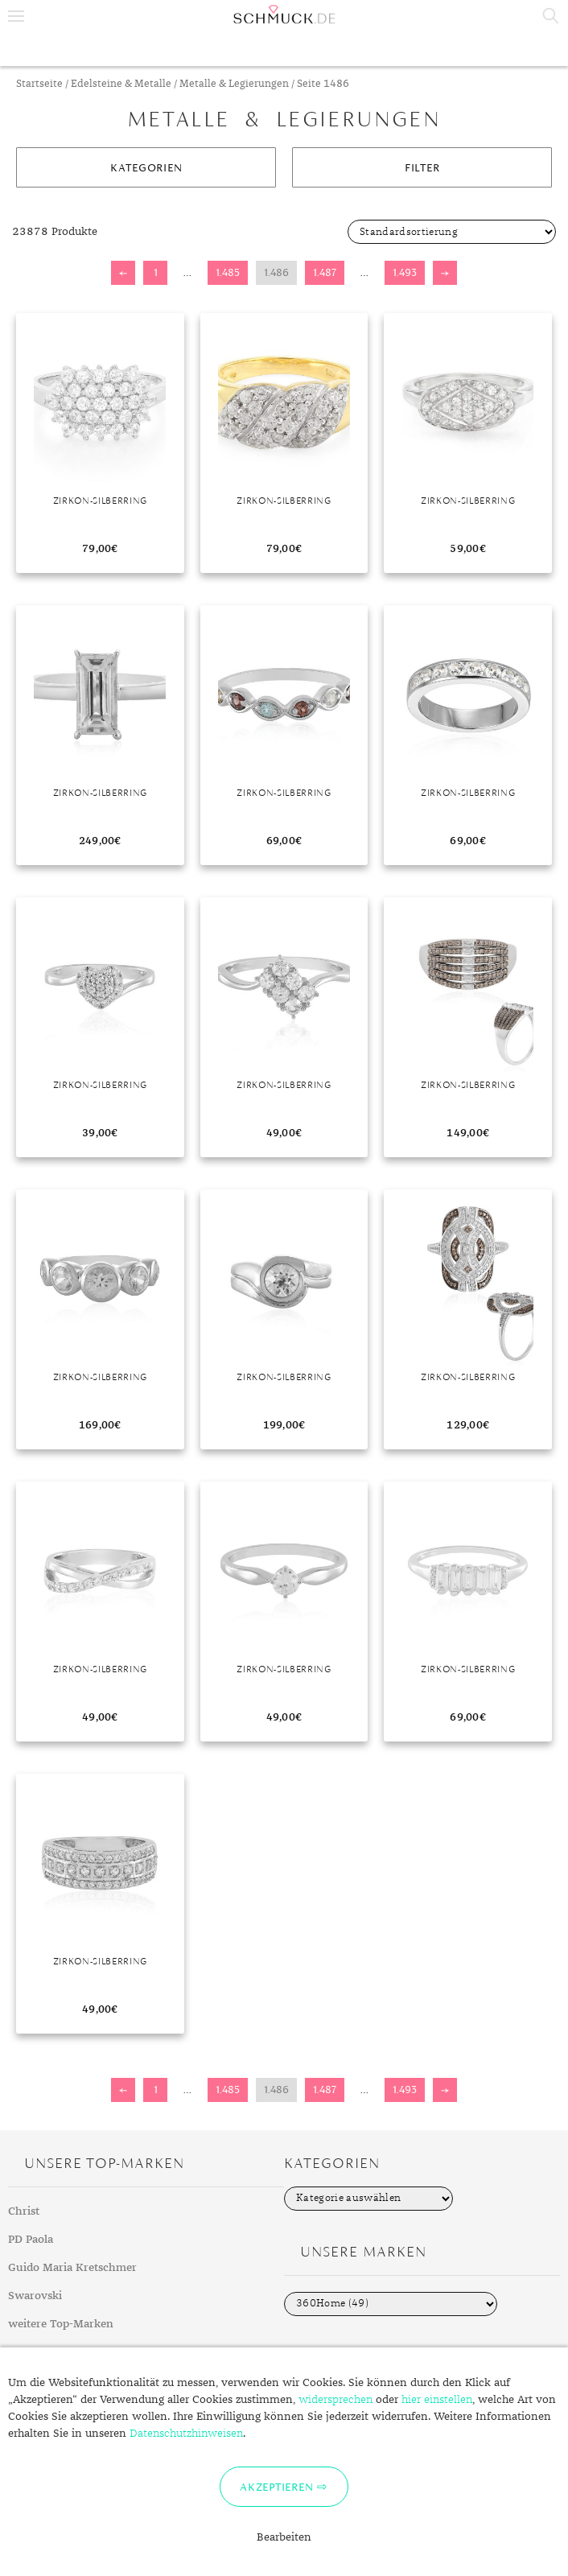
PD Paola (30, 2239)
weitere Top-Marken (60, 2324)
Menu (16, 16)
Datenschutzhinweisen (186, 2433)
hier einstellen (436, 2399)
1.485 (228, 272)
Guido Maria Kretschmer (72, 2267)
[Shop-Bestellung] (452, 232)
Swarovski (35, 2296)
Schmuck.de (284, 14)
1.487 (324, 272)
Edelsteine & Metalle (121, 84)
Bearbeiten (284, 2537)
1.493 (405, 272)
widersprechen (335, 2399)
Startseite (39, 84)
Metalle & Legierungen (234, 84)
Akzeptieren (276, 2486)
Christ (23, 2211)
